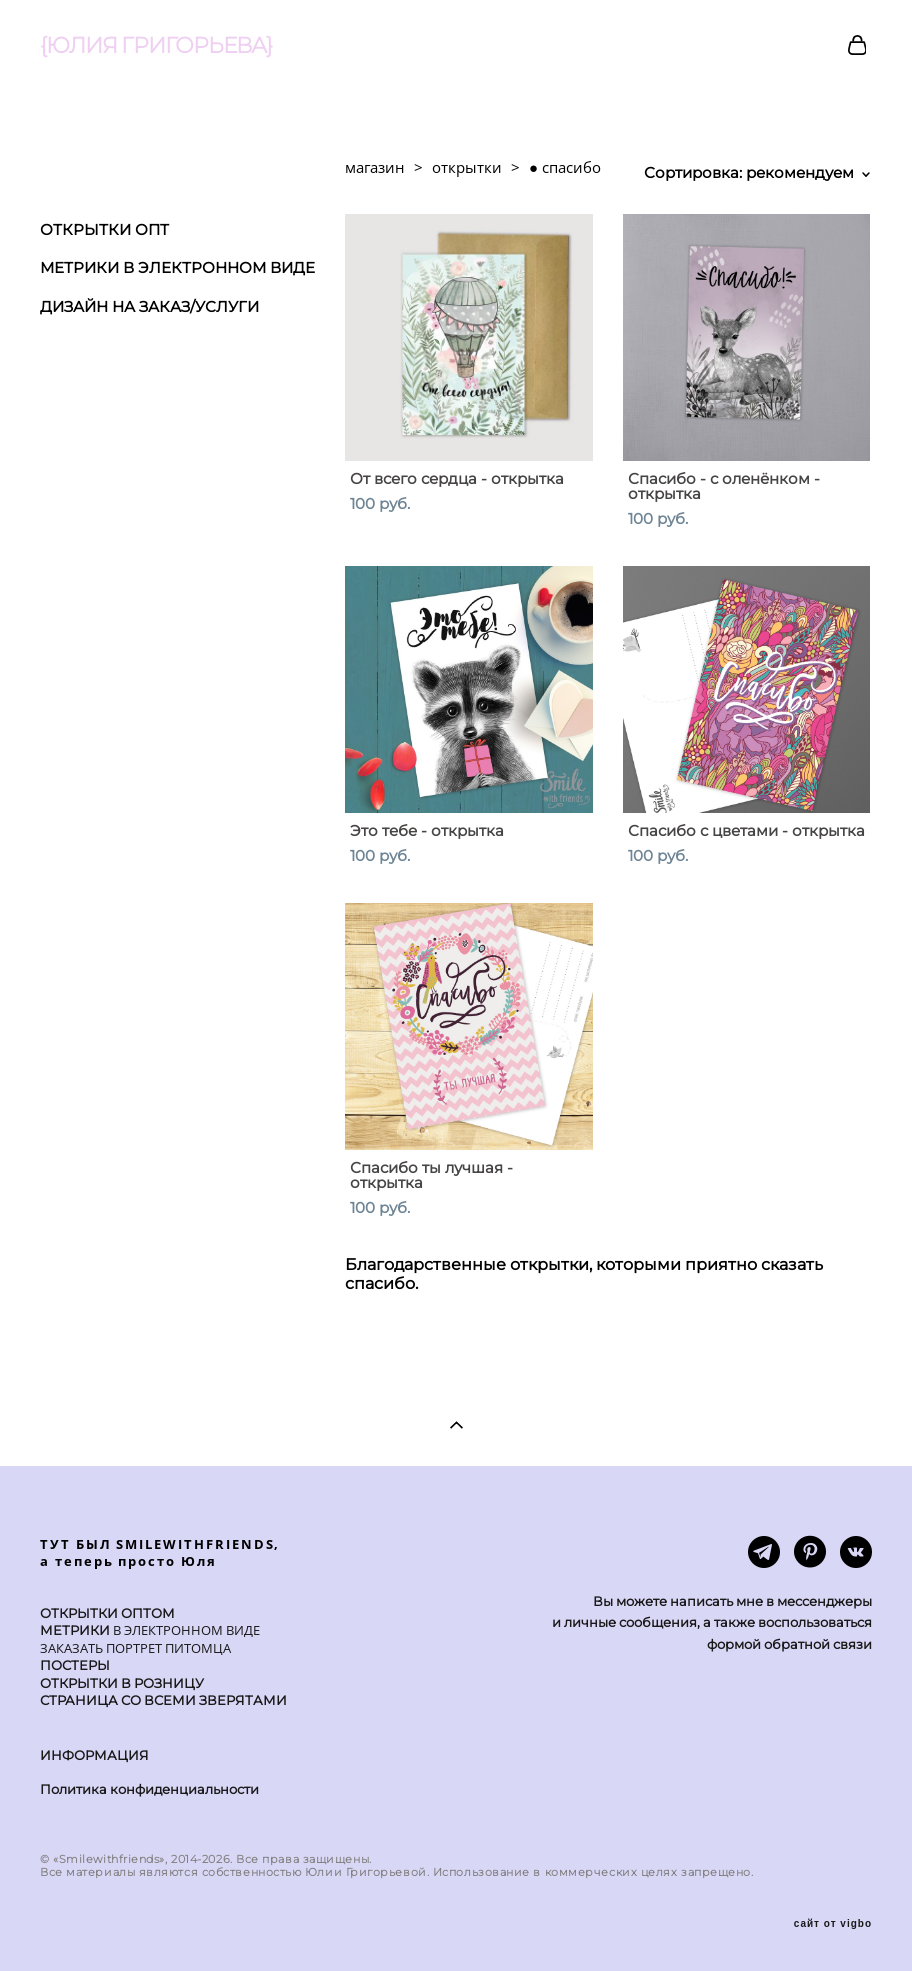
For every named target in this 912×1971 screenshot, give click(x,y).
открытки (467, 167)
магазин (375, 167)
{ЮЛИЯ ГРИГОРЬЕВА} (156, 46)
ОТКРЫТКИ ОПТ (104, 229)
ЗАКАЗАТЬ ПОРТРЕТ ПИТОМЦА (135, 1648)
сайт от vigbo (833, 1924)
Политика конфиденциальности (149, 1789)
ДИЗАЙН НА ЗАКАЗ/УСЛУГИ (149, 306)
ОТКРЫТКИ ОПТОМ (107, 1613)
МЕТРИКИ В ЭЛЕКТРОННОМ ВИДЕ (177, 267)
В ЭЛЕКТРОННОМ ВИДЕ (185, 1630)
